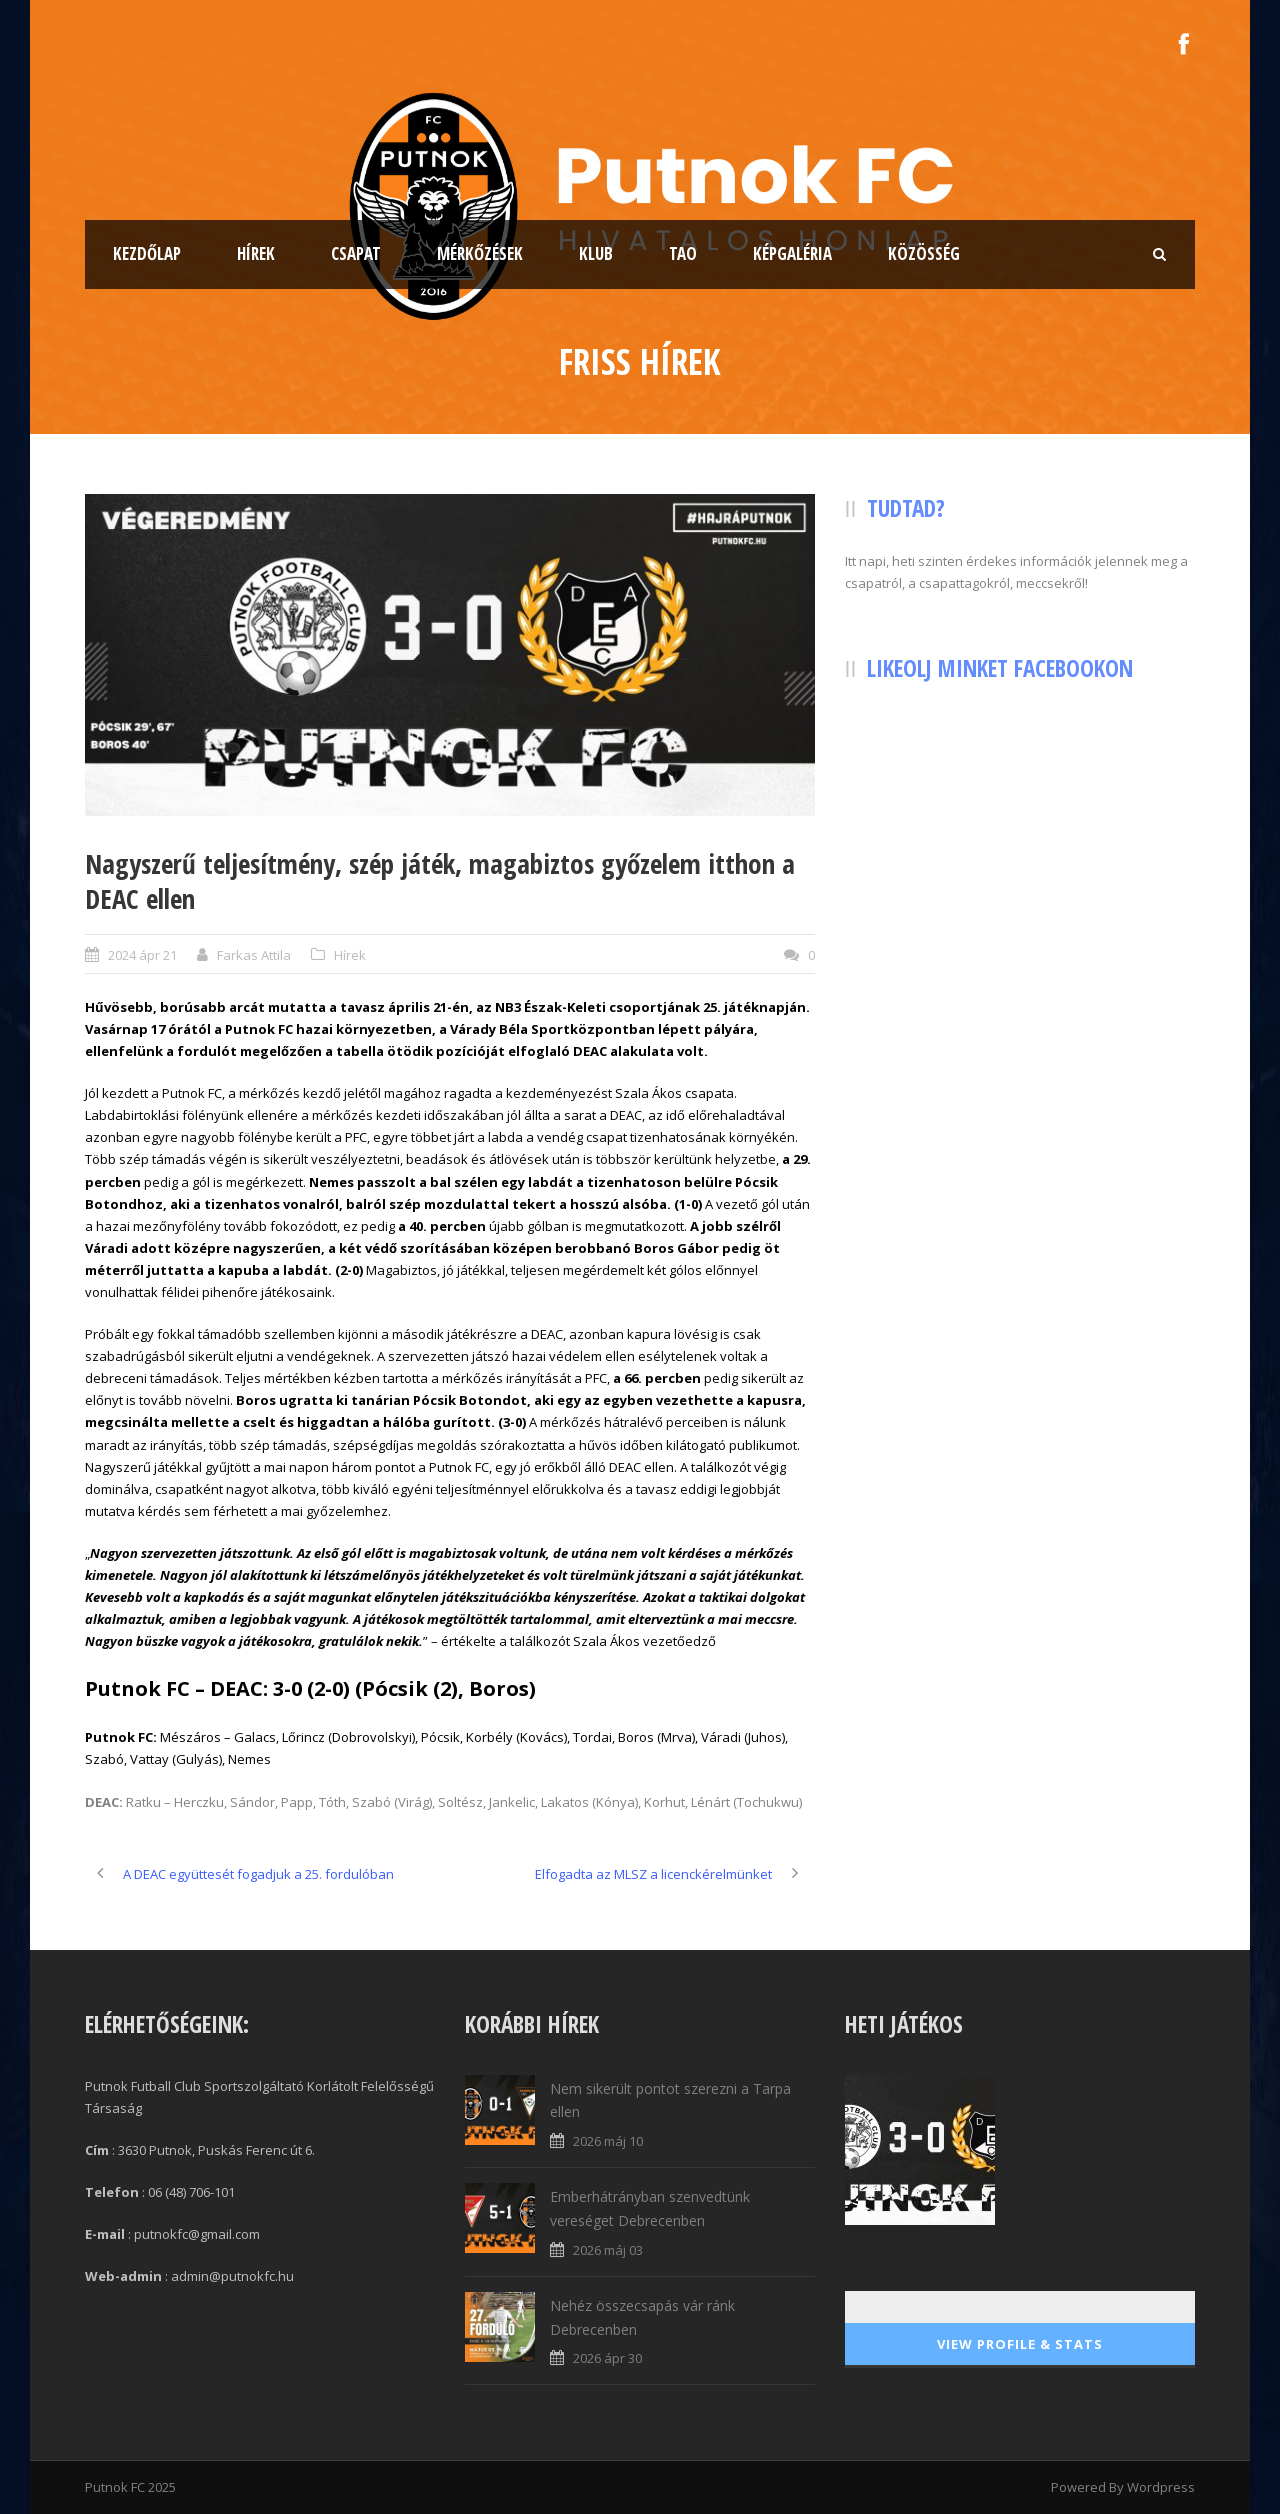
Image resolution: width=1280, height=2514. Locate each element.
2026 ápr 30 (607, 2358)
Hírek (256, 253)
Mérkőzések (480, 253)
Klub (596, 253)
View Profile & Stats (1020, 2344)
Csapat (356, 253)
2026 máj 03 (608, 2250)
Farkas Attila (254, 955)
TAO (683, 253)
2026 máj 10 (608, 2141)
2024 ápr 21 (142, 955)
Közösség (924, 253)
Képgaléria (792, 253)
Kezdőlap (147, 253)
